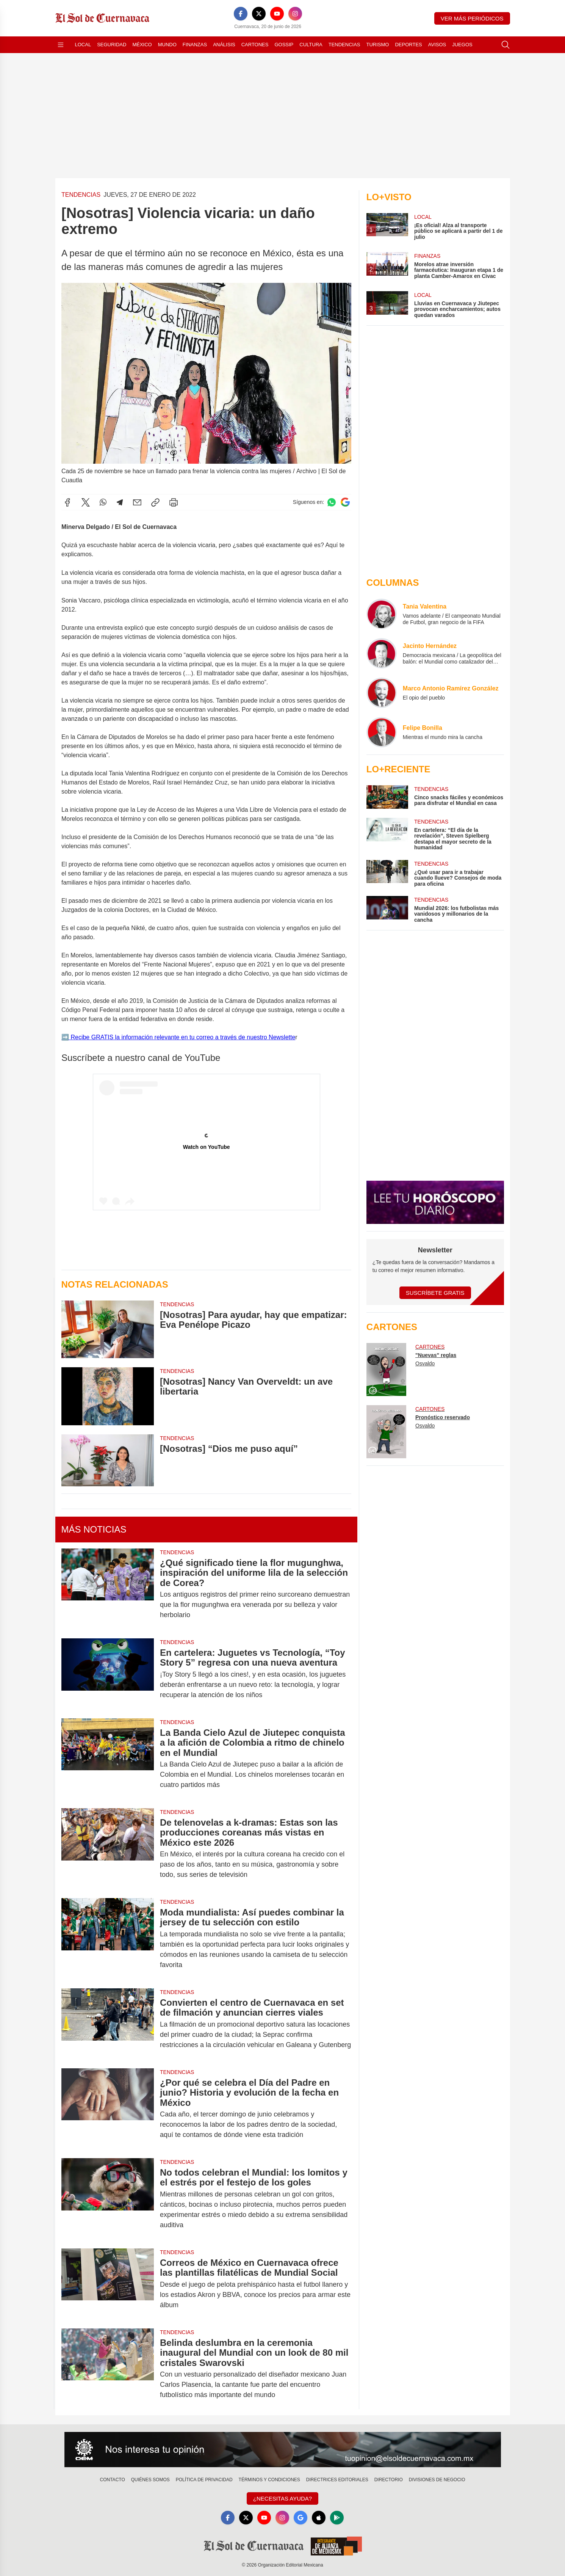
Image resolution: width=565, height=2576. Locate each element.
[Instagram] (295, 13)
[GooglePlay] (337, 2517)
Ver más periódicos (472, 18)
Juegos (462, 44)
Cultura (310, 44)
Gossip (283, 44)
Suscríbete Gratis (435, 1293)
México (142, 44)
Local (83, 44)
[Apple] (319, 2517)
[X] (259, 13)
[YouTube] (277, 13)
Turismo (377, 44)
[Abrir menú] (60, 44)
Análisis (224, 44)
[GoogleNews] (300, 2517)
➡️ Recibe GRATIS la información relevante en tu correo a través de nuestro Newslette (178, 1037)
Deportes (408, 44)
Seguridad (111, 44)
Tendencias (344, 44)
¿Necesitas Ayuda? (282, 2498)
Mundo (167, 44)
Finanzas (195, 44)
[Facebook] (240, 13)
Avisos (437, 44)
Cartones (255, 44)
